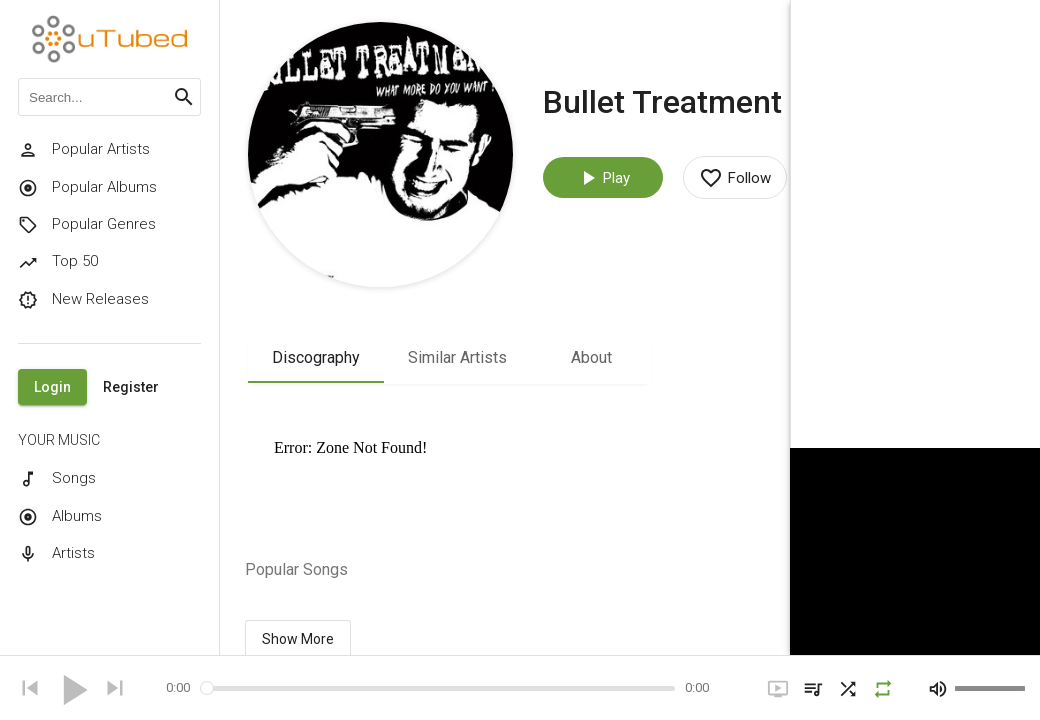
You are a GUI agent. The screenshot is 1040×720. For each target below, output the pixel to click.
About (591, 357)
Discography (316, 357)
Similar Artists (457, 357)
